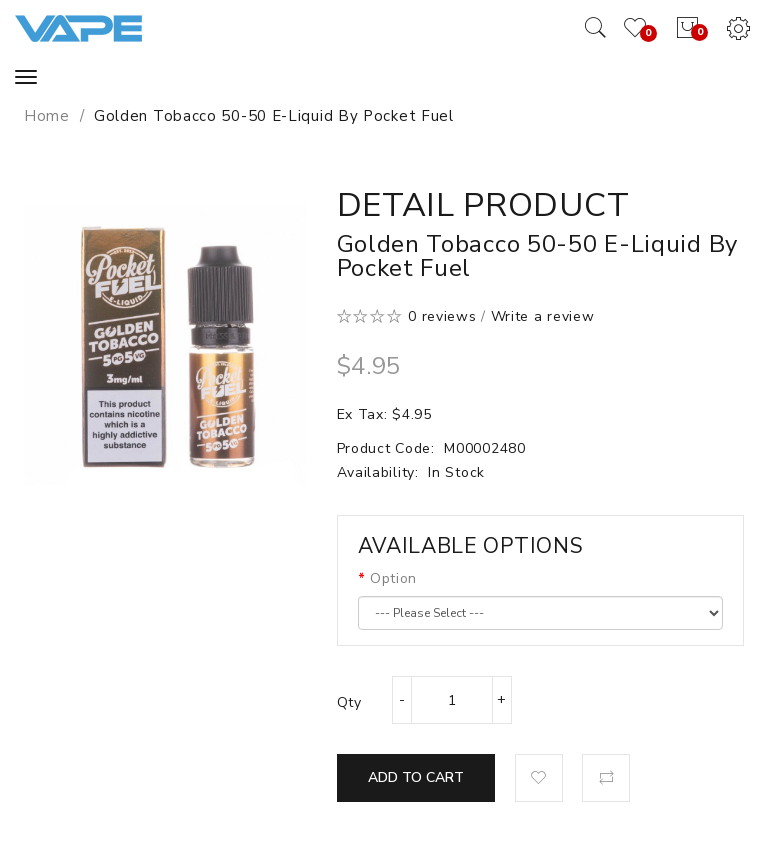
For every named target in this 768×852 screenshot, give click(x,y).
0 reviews (442, 316)
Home (47, 116)
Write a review (543, 316)
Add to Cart (416, 777)
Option (393, 578)
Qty (349, 702)
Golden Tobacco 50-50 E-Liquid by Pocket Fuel (274, 116)
